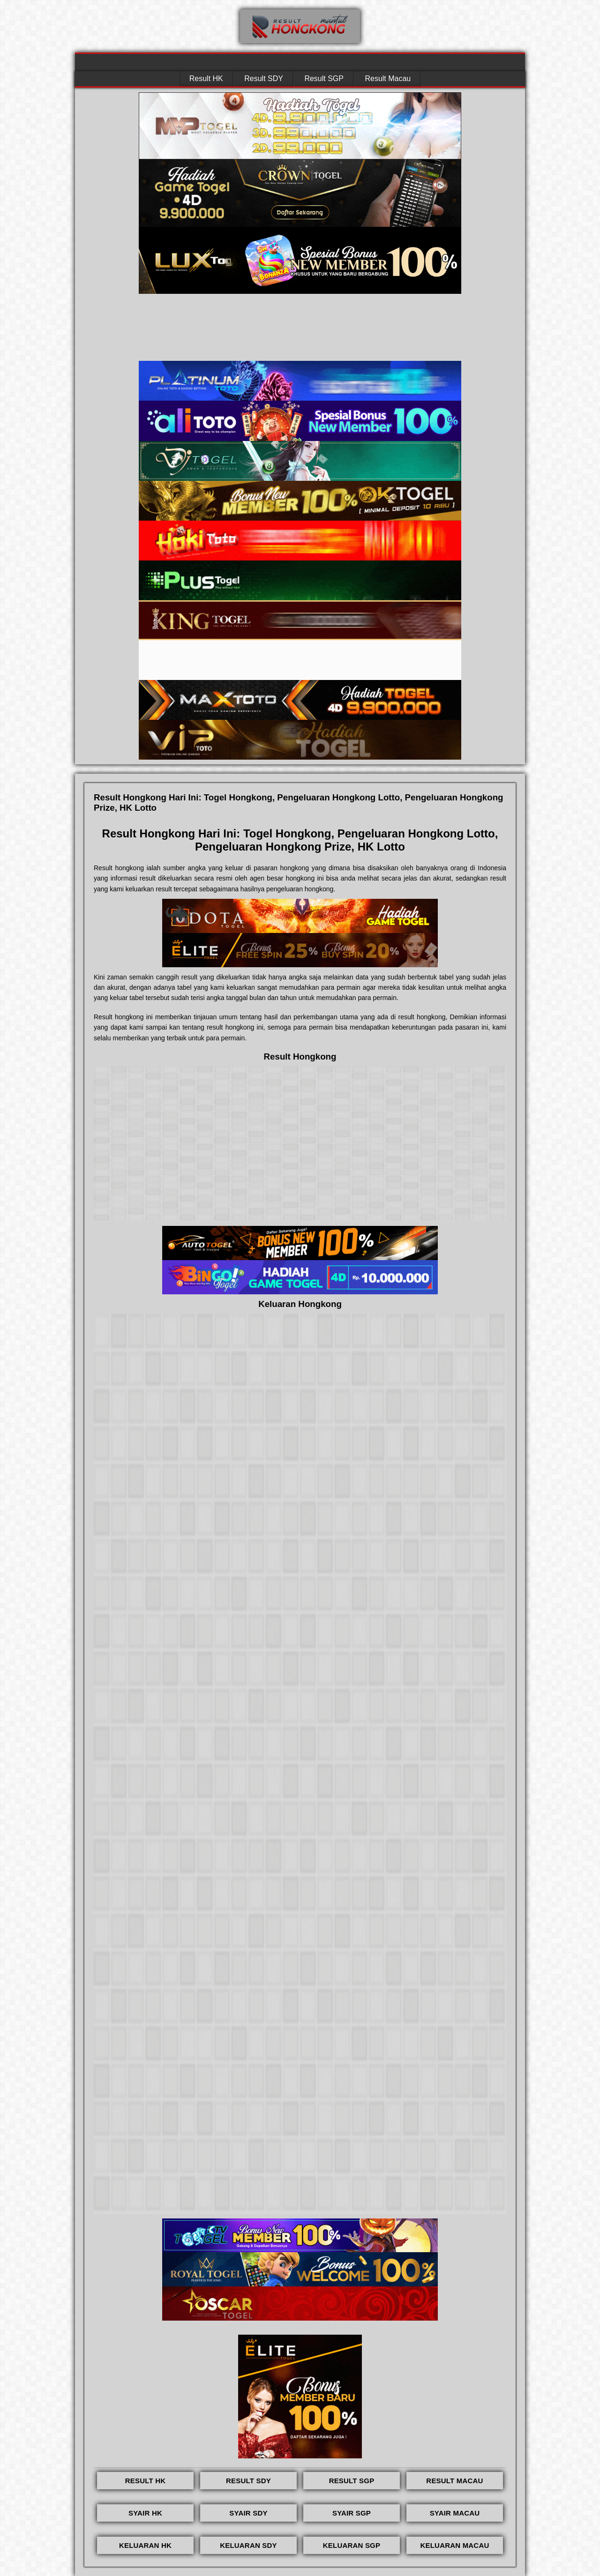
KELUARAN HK (145, 2545)
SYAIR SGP (351, 2513)
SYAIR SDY (248, 2513)
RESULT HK (145, 2481)
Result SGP (324, 78)
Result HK (206, 78)
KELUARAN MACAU (454, 2545)
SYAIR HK (145, 2513)
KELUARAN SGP (351, 2545)
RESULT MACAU (454, 2481)
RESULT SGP (352, 2481)
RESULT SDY (248, 2481)
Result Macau (388, 78)
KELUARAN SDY (248, 2545)
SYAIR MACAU (455, 2513)
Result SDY (263, 78)
